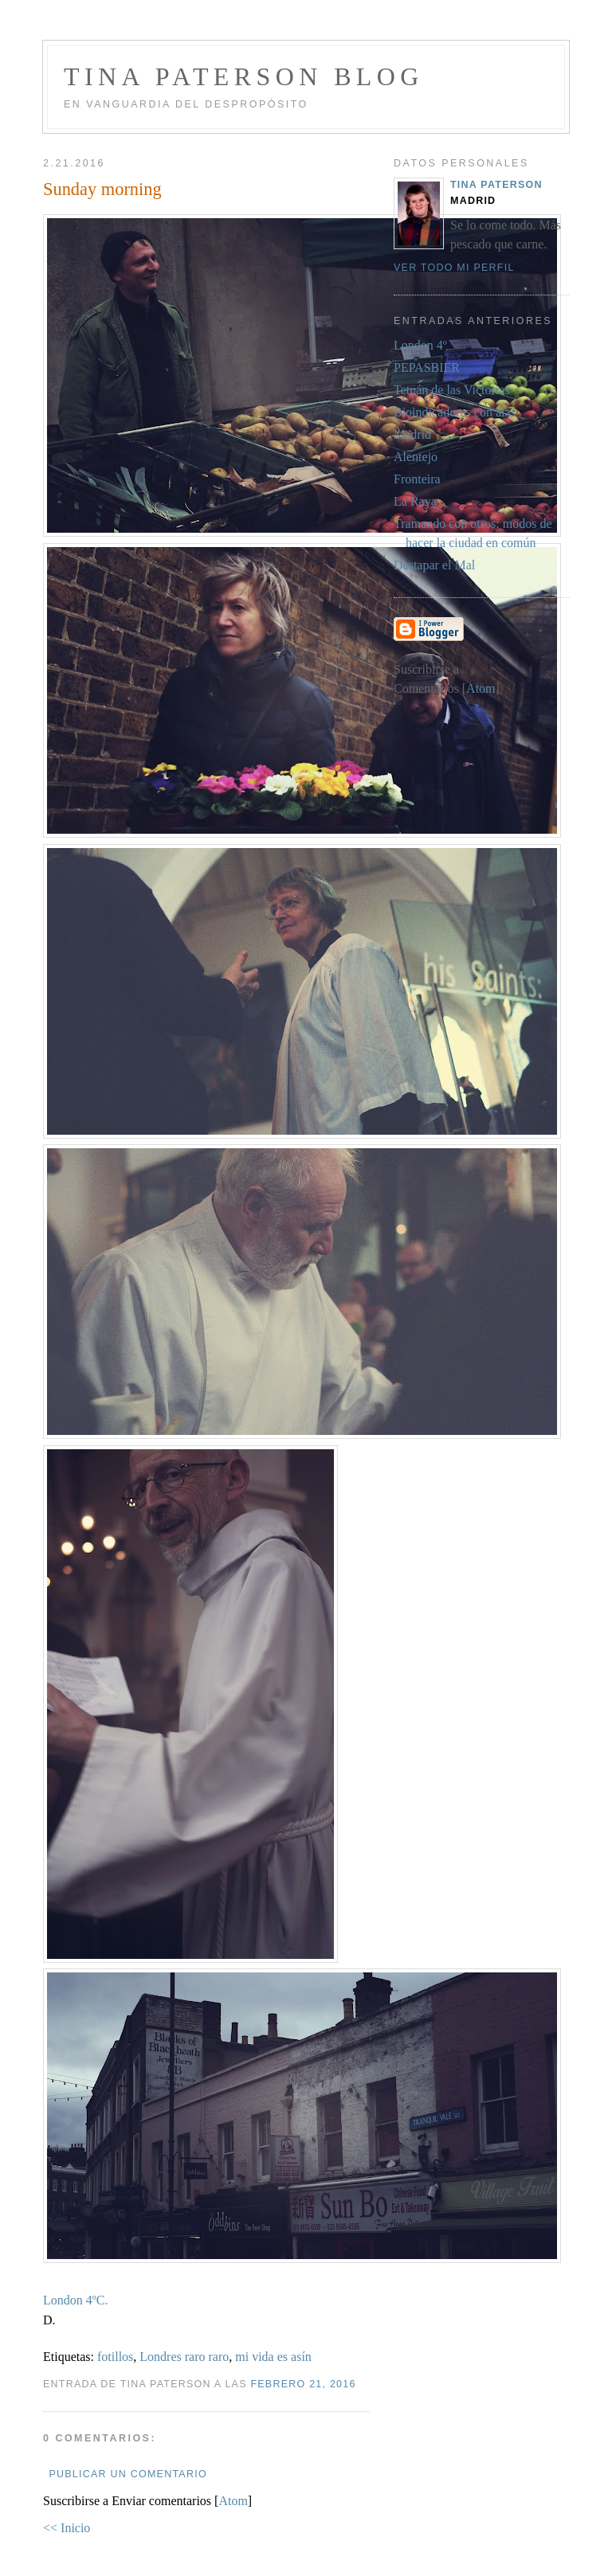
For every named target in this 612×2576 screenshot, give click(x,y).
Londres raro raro (184, 2356)
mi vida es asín (273, 2356)
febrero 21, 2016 (302, 2384)
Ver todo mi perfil (454, 267)
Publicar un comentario (127, 2474)
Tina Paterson (496, 184)
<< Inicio (66, 2528)
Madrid (412, 434)
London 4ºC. (75, 2300)
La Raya (415, 501)
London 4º (420, 345)
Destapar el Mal (434, 565)
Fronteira (417, 479)
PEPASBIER (427, 367)
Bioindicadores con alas (455, 412)
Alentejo (415, 456)
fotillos (115, 2356)
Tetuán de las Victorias (452, 390)
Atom (232, 2501)
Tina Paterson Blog (244, 76)
